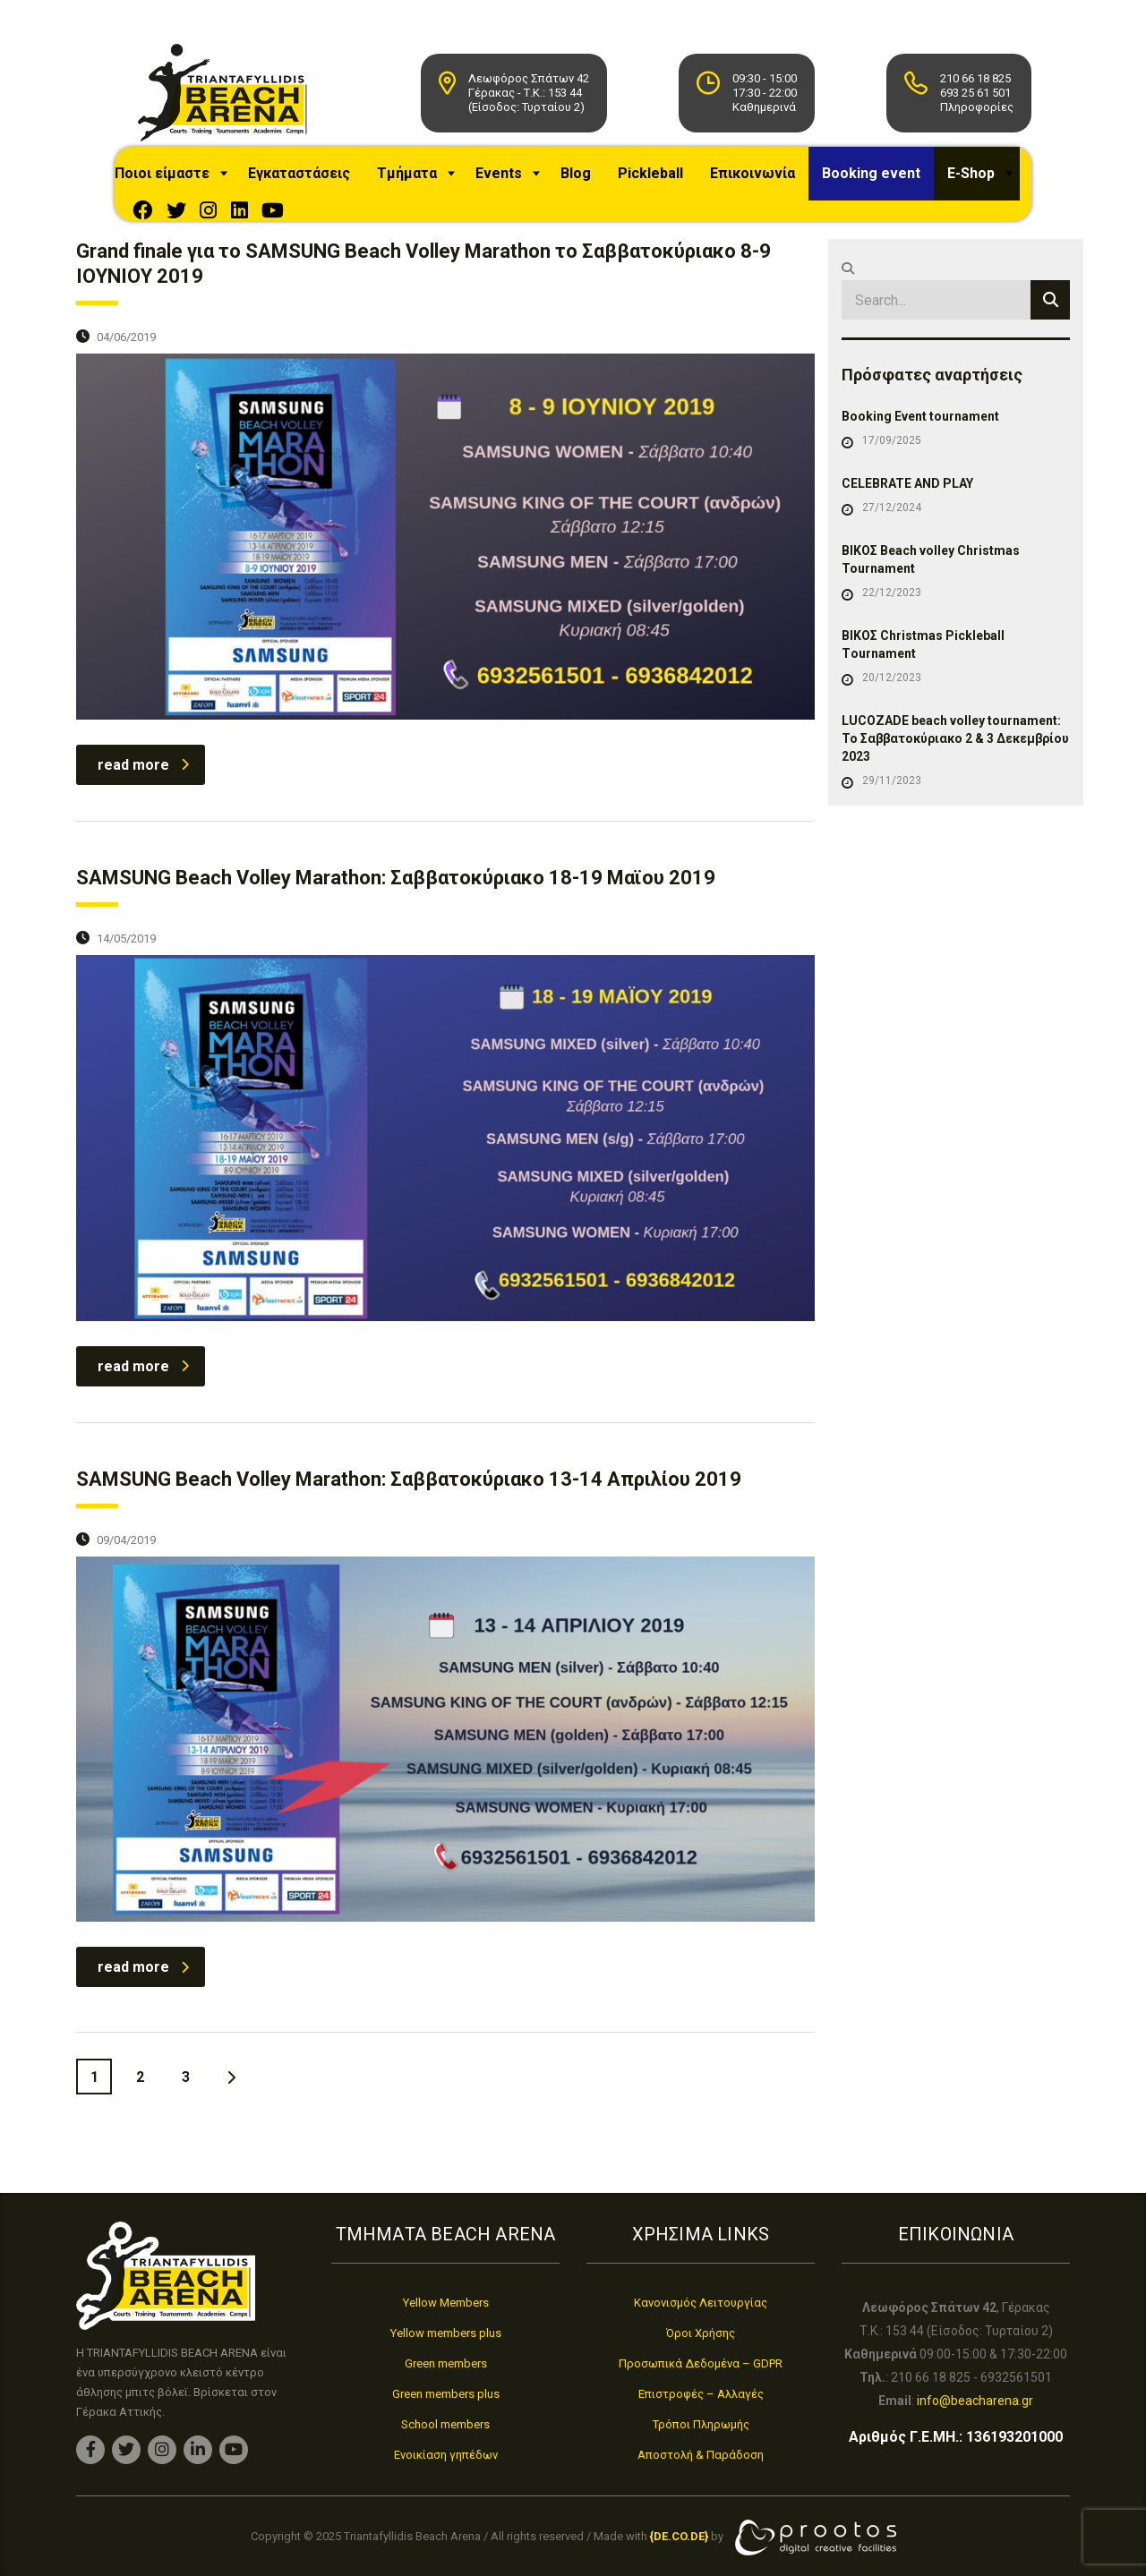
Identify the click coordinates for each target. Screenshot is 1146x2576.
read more (143, 827)
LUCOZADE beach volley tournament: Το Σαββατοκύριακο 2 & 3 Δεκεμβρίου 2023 (955, 801)
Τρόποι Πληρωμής (701, 2424)
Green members (446, 2363)
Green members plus (446, 2394)
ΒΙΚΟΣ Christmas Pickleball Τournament (923, 707)
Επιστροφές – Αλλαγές (701, 2394)
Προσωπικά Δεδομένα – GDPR (701, 2363)
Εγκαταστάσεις (321, 182)
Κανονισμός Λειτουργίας (700, 2302)
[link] (679, 2537)
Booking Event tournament (920, 479)
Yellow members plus (445, 2333)
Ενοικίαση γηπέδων (446, 2454)
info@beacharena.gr (975, 2400)
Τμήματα (429, 182)
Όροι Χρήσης (700, 2333)
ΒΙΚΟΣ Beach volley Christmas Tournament (931, 622)
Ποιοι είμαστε (184, 182)
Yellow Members (446, 2302)
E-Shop (174, 235)
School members (445, 2424)
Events (521, 182)
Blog (598, 182)
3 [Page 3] (186, 2139)
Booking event (893, 182)
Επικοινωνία (774, 182)
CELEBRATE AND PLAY (907, 546)
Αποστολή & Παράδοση (700, 2454)
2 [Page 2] (140, 2139)
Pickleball (673, 182)
